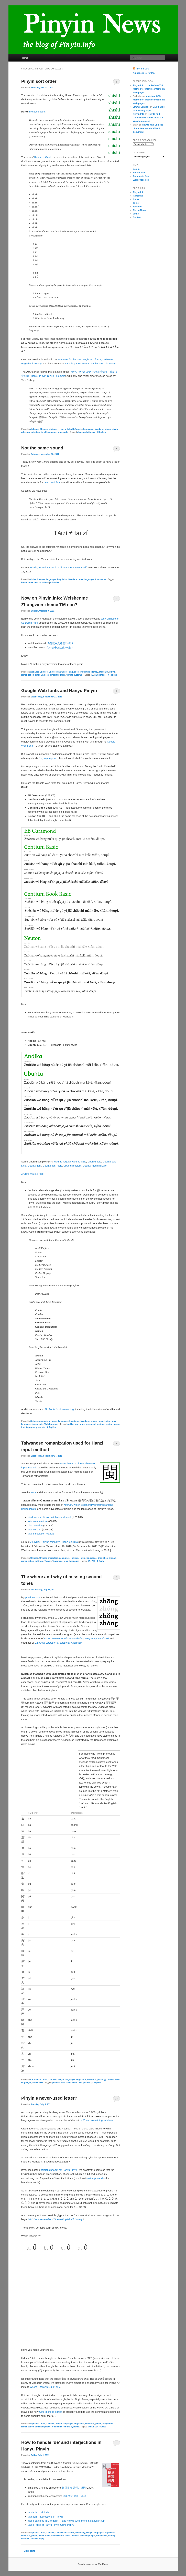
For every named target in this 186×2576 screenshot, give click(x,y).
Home (25, 58)
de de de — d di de (38, 2512)
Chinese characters (58, 672)
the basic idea (37, 111)
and (52, 482)
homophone (27, 582)
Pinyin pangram (47, 758)
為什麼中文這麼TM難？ (60, 643)
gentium (101, 1424)
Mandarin (98, 429)
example (60, 375)
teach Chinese (42, 675)
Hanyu (63, 429)
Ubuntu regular (62, 1161)
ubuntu (41, 1427)
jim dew (87, 2082)
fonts (82, 1424)
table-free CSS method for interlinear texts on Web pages (149, 89)
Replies (101, 432)
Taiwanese (57, 1561)
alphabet (34, 429)
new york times (41, 582)
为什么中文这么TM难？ (60, 647)
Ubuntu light (34, 1165)
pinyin (108, 429)
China (33, 579)
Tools (136, 203)
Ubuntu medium (72, 1165)
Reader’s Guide (43, 157)
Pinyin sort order (39, 81)
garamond (90, 1424)
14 (116, 2098)
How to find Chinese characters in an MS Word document (148, 117)
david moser (100, 675)
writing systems (74, 675)
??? (93, 1561)
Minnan (112, 1558)
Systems (137, 206)
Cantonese (35, 2079)
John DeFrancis (74, 429)
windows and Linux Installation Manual (49, 1517)
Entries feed (139, 172)
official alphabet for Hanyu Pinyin (59, 2169)
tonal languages (48, 432)
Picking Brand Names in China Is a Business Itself (58, 567)
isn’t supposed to (96, 2178)
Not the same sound (42, 447)
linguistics (62, 579)
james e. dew (58, 2082)
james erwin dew (74, 2082)
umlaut (91, 2427)
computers (44, 1421)
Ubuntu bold (94, 1161)
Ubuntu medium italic (94, 1165)
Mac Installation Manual (41, 1533)
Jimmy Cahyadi (141, 107)
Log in (136, 169)
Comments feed (141, 176)
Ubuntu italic (79, 1161)
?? (92, 675)
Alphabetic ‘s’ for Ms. (144, 73)
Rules (136, 199)
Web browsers (51, 1424)
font (77, 1424)
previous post (32, 1597)
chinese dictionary (86, 432)
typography (31, 1427)
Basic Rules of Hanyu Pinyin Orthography (51, 2524)
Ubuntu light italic (52, 1165)
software (39, 1561)
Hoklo (82, 1558)
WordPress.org (141, 180)
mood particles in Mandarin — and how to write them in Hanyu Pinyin (66, 2520)
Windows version (37, 1521)
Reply (100, 1561)
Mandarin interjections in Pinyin (45, 2516)
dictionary (53, 429)
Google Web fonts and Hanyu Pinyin (59, 690)
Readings (138, 195)
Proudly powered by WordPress (93, 2564)
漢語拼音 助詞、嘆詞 (74, 2496)
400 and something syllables (97, 2120)
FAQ (33, 1492)
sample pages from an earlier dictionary (90, 363)
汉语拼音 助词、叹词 (74, 2487)
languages (88, 429)
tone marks (63, 432)
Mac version (34, 1529)
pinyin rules (44, 2535)
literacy (94, 672)
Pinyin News (142, 69)
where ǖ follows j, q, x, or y (45, 2386)
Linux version (35, 1525)
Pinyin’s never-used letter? (49, 2098)
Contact (137, 217)
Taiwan (48, 1561)
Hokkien (75, 1558)
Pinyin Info (138, 85)
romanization (33, 432)
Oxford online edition (50, 2411)
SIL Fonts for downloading (59, 1409)
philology (101, 2079)
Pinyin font (108, 2424)
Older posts (28, 2551)
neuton (109, 1424)
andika (70, 1424)
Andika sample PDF (32, 1173)
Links (136, 213)
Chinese (44, 429)
